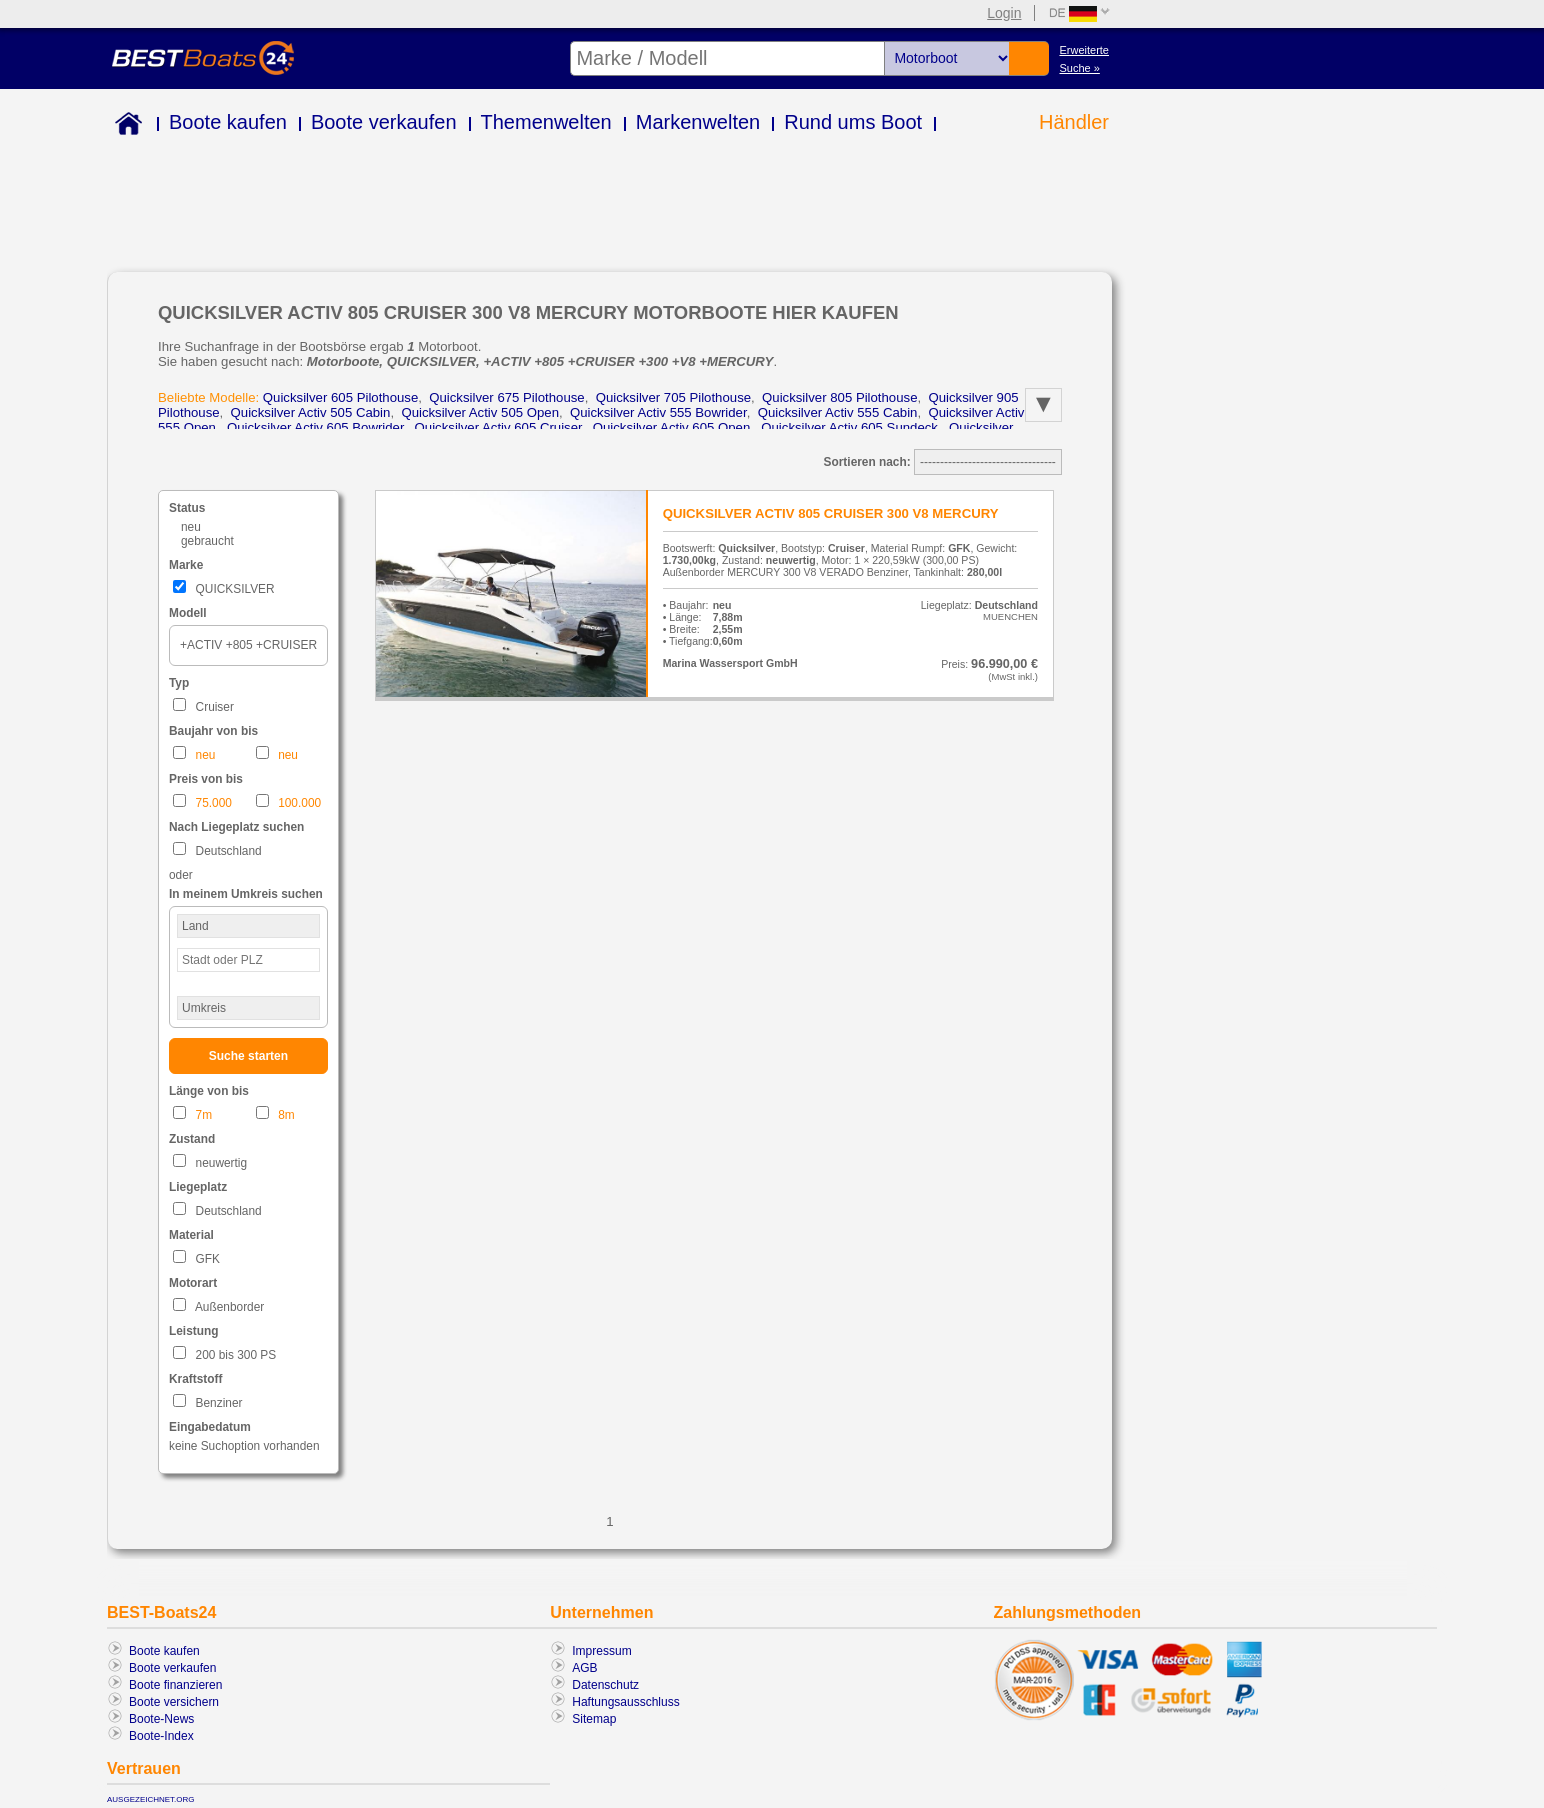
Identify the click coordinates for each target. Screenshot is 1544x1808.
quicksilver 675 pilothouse (506, 395)
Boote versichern (174, 1696)
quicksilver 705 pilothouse (673, 395)
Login (1004, 13)
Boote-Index (161, 1730)
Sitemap (594, 1713)
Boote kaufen (228, 122)
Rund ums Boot (853, 122)
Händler (1074, 122)
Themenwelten (546, 122)
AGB (584, 1662)
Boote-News (161, 1713)
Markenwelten (698, 122)
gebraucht (207, 535)
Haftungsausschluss (625, 1696)
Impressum (601, 1645)
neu (191, 521)
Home (124, 126)
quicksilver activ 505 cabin (311, 410)
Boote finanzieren (175, 1679)
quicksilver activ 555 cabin (838, 410)
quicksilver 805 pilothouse (839, 395)
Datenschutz (605, 1679)
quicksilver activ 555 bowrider (658, 410)
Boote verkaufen (384, 122)
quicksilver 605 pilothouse (340, 395)
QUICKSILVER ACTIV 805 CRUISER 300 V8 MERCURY (831, 507)
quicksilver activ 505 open (480, 410)
